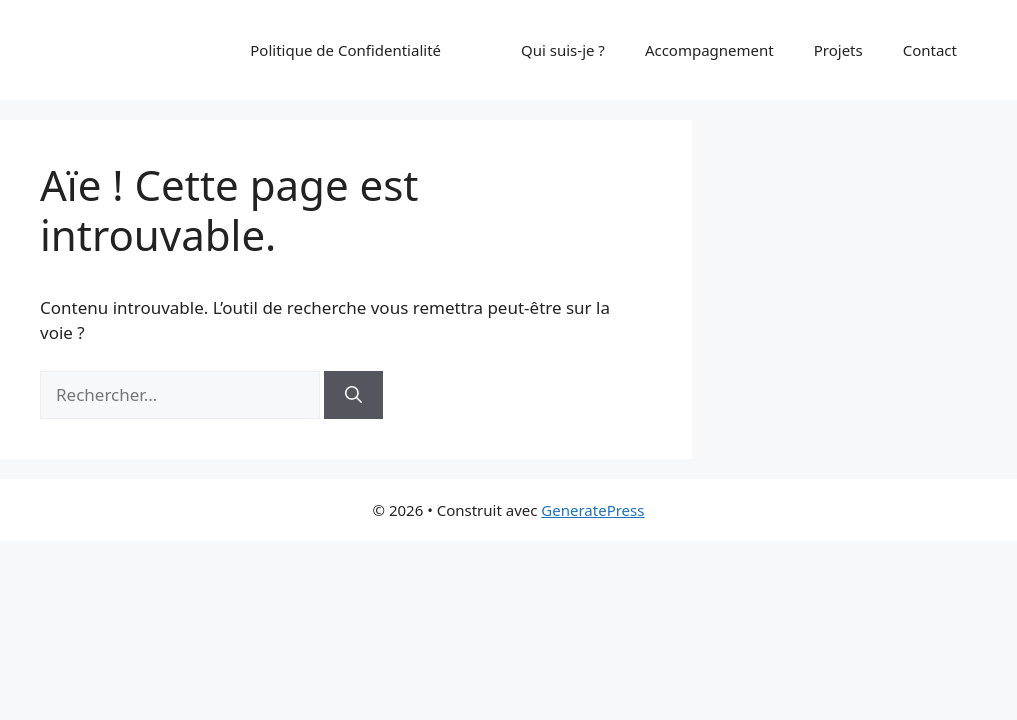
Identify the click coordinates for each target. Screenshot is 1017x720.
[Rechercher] (353, 395)
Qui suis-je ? (563, 50)
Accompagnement (709, 50)
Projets (838, 50)
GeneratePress (592, 510)
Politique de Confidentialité (345, 50)
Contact (930, 50)
